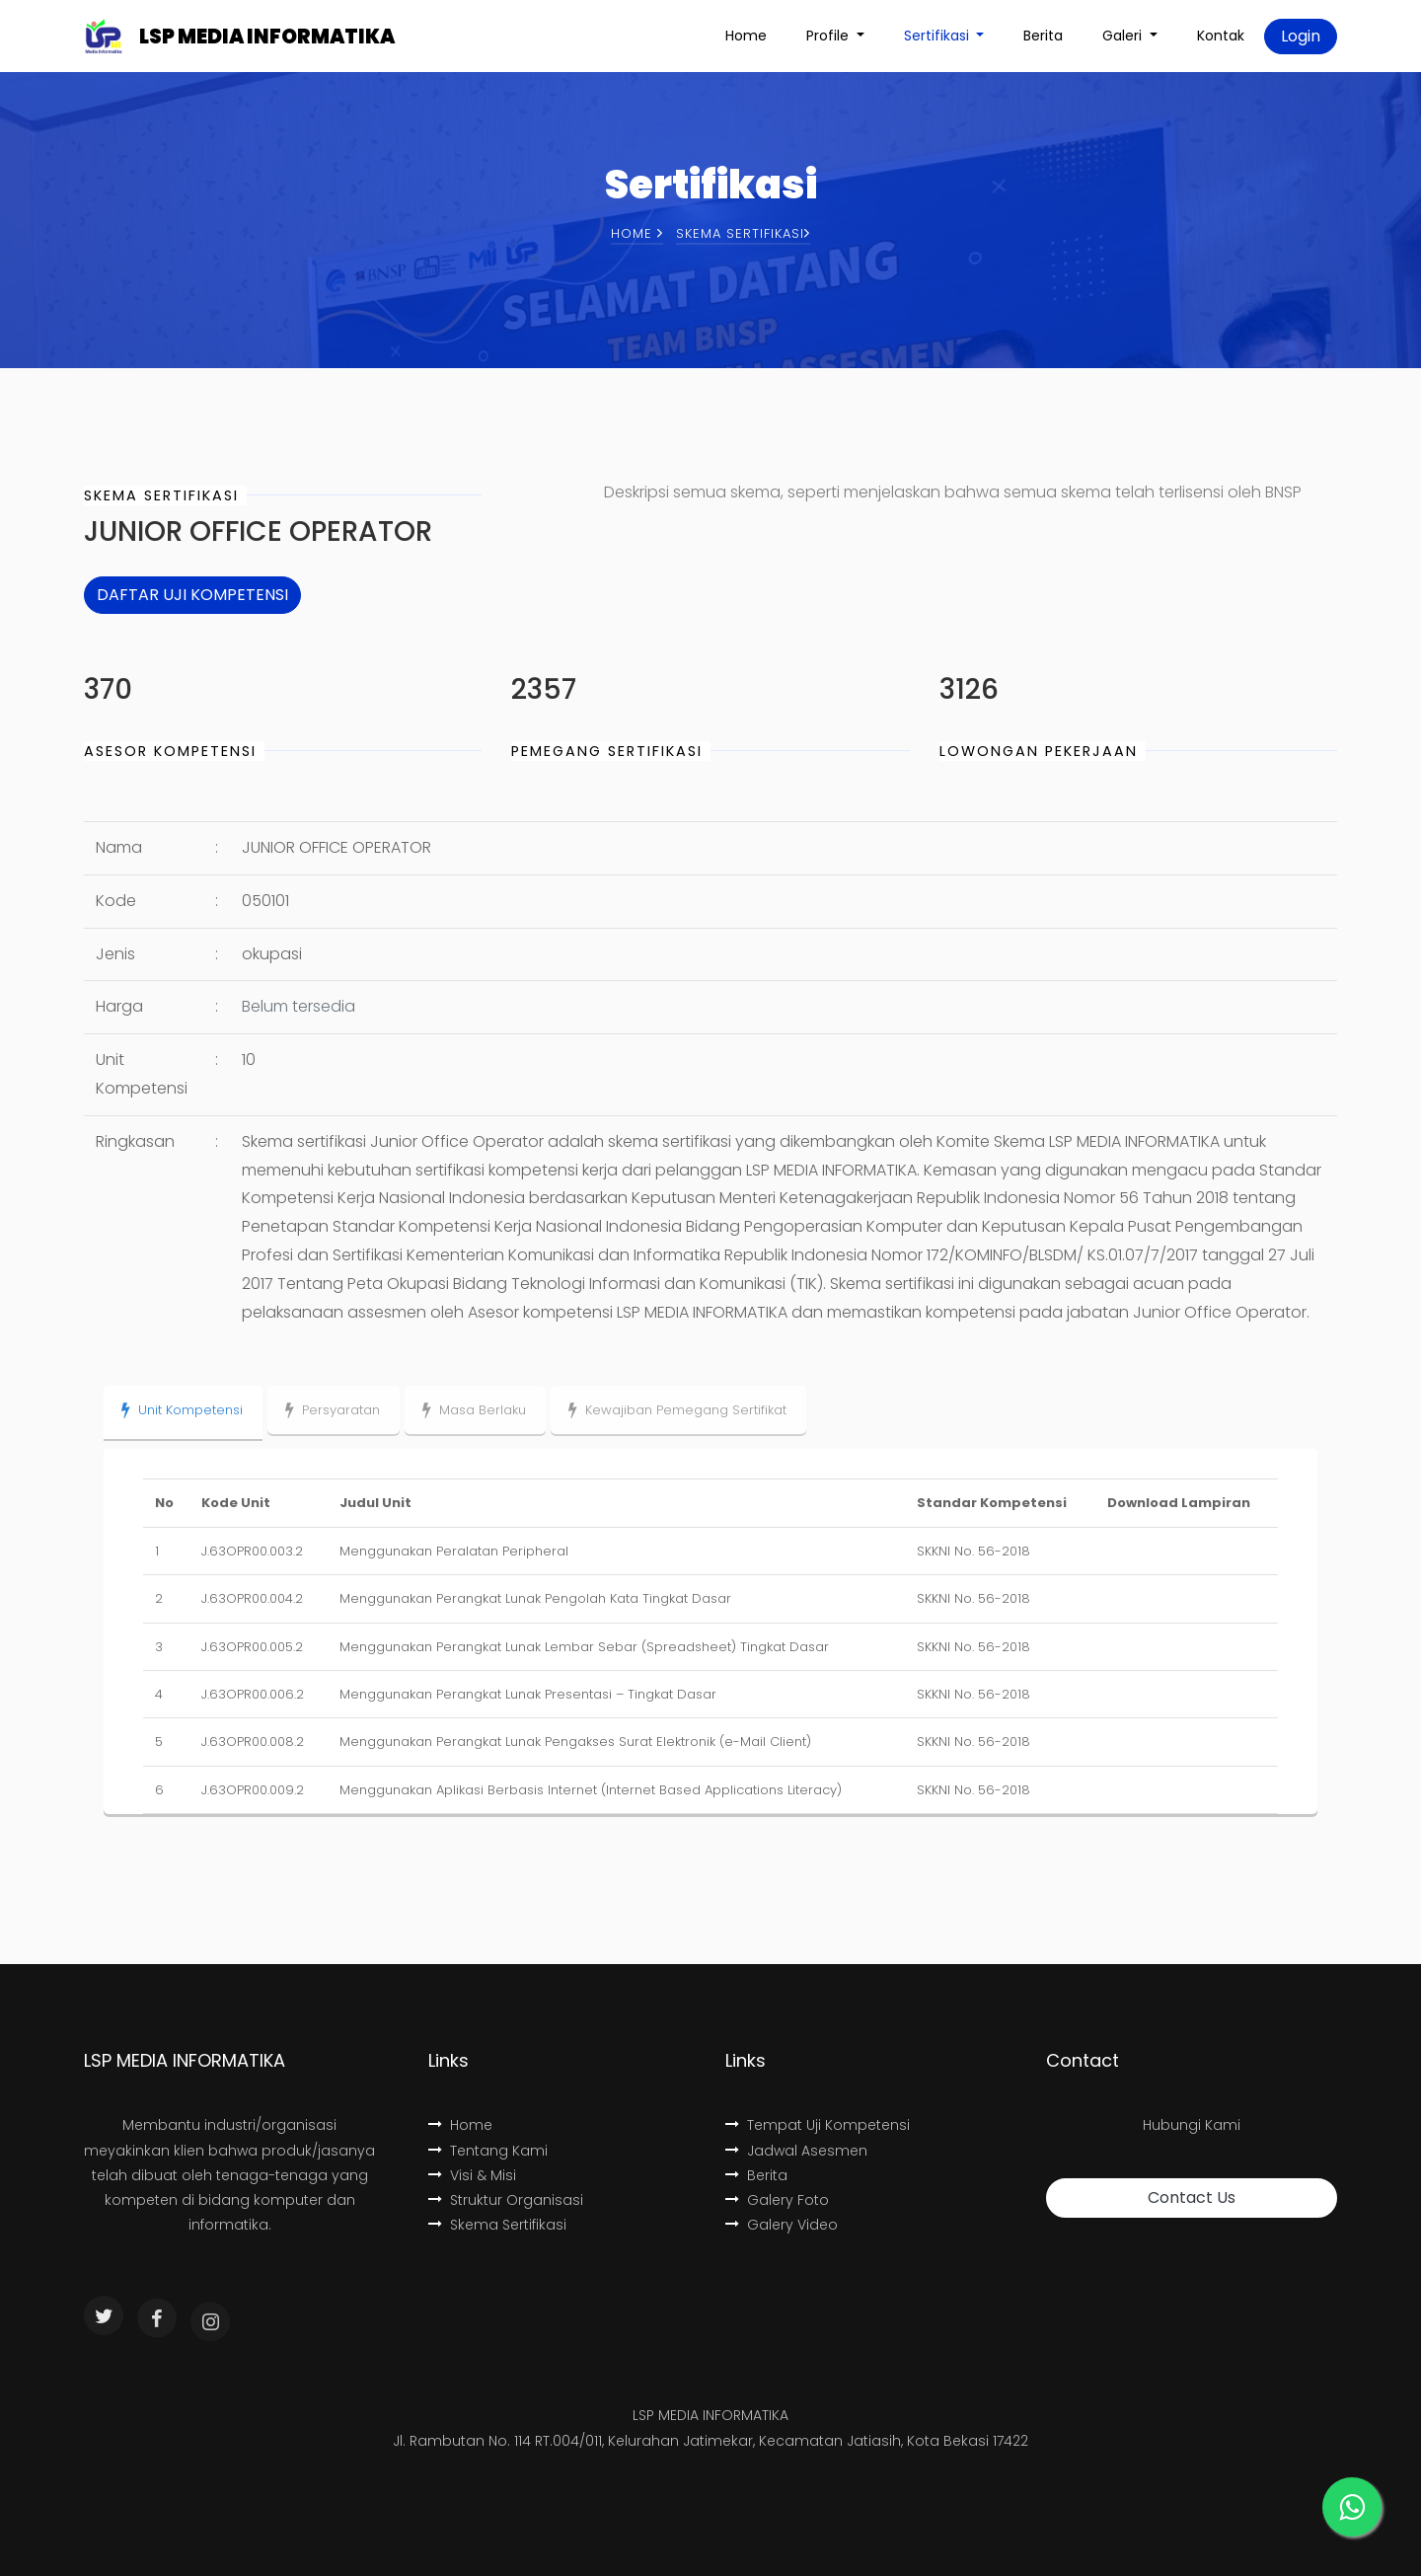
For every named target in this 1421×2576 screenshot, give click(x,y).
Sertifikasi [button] (938, 35)
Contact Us (1191, 2197)
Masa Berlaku (474, 1410)
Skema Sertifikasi (497, 2225)
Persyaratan (332, 1410)
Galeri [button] (1124, 35)
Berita (1043, 35)
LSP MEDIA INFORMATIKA (267, 36)
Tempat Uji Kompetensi (817, 2125)
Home (746, 35)
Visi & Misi (472, 2175)
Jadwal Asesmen (796, 2150)
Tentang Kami (488, 2150)
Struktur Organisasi (505, 2200)
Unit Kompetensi (182, 1410)
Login (1300, 36)
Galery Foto (777, 2200)
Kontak (1220, 35)
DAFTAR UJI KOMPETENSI (192, 594)
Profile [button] (829, 35)
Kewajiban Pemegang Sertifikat (677, 1410)
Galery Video (781, 2225)
